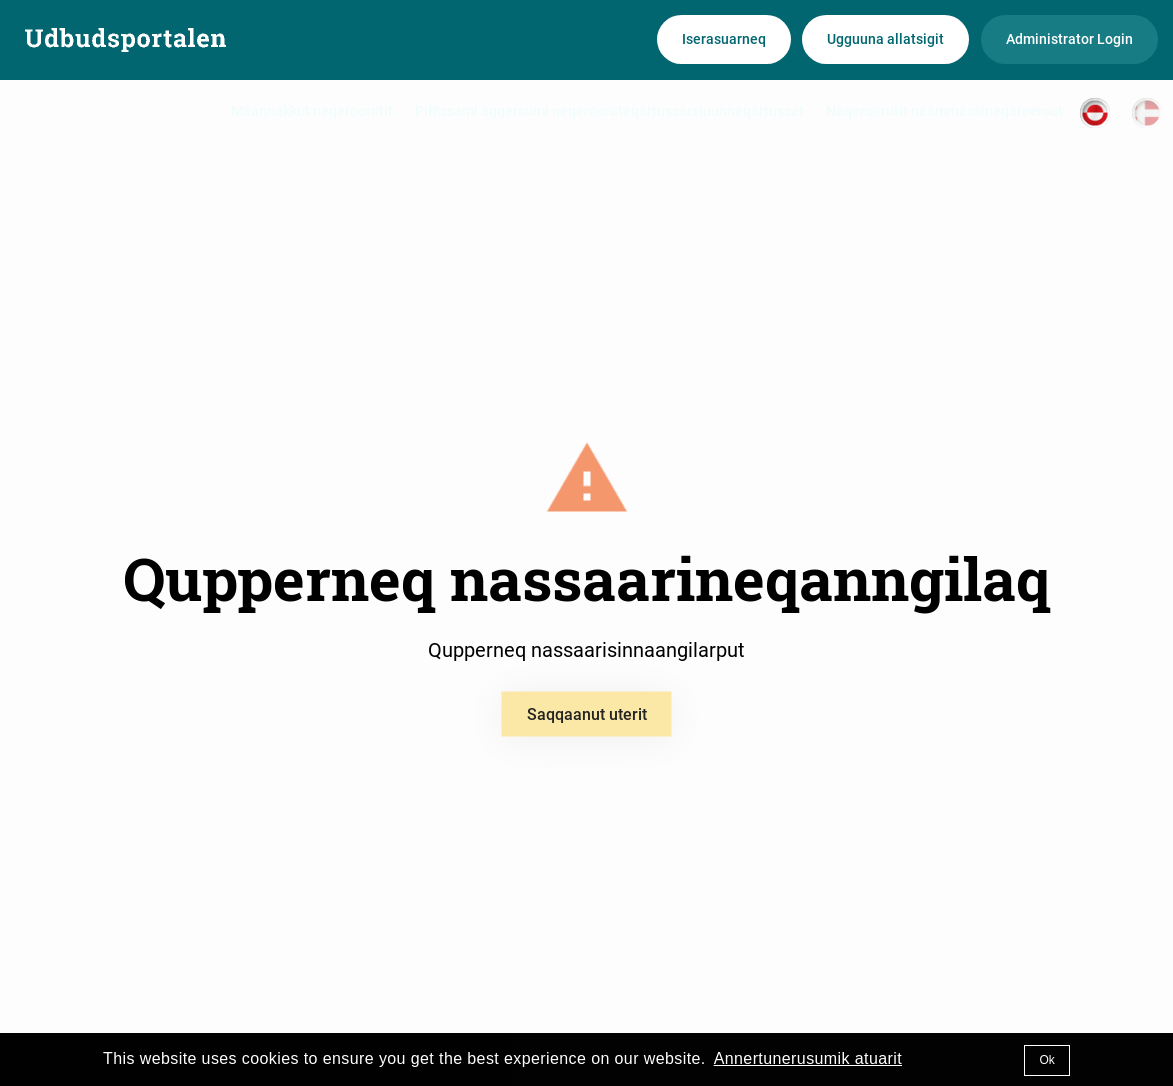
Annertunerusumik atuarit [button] (808, 1058)
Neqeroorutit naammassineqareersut (944, 111)
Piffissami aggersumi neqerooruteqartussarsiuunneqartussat (609, 111)
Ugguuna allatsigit (885, 39)
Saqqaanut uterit (587, 714)
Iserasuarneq (724, 39)
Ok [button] (1046, 1060)
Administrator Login (1069, 39)
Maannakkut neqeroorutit (312, 111)
